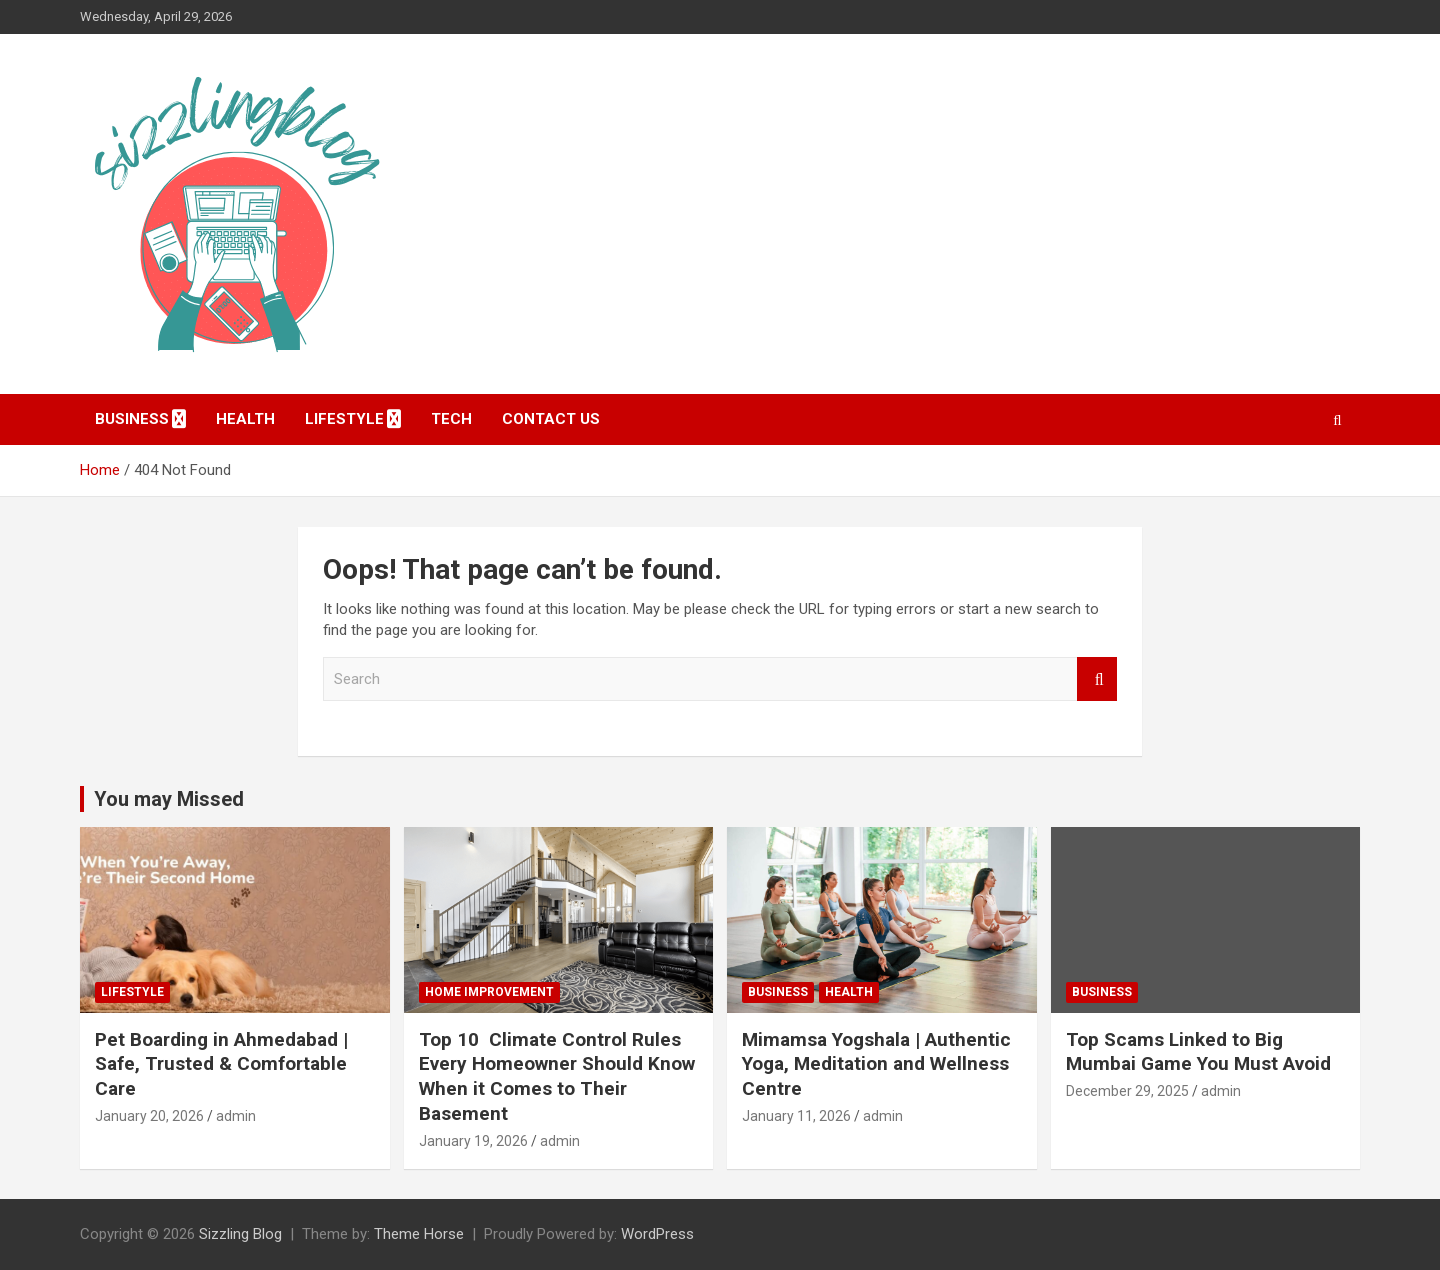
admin (236, 1116)
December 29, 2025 (1127, 1091)
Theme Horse (419, 1234)
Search (1097, 679)
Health (245, 419)
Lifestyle (344, 419)
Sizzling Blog (240, 1234)
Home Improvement (489, 992)
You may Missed (169, 799)
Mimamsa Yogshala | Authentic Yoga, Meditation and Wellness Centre (876, 1064)
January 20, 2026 (149, 1116)
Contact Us (551, 419)
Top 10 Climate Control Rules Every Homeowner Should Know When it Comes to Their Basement (557, 1076)
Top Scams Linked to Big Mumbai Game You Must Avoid (1198, 1052)
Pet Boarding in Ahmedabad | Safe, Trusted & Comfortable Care (221, 1064)
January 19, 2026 (473, 1141)
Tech (451, 419)
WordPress (657, 1234)
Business (132, 419)
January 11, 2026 (796, 1116)
